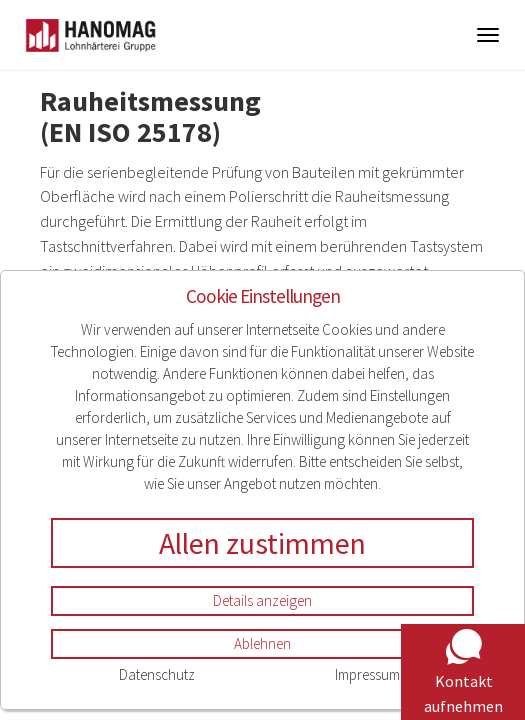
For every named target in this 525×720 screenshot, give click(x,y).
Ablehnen (262, 643)
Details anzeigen (262, 600)
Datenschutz (157, 674)
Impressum (367, 674)
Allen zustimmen (262, 543)
